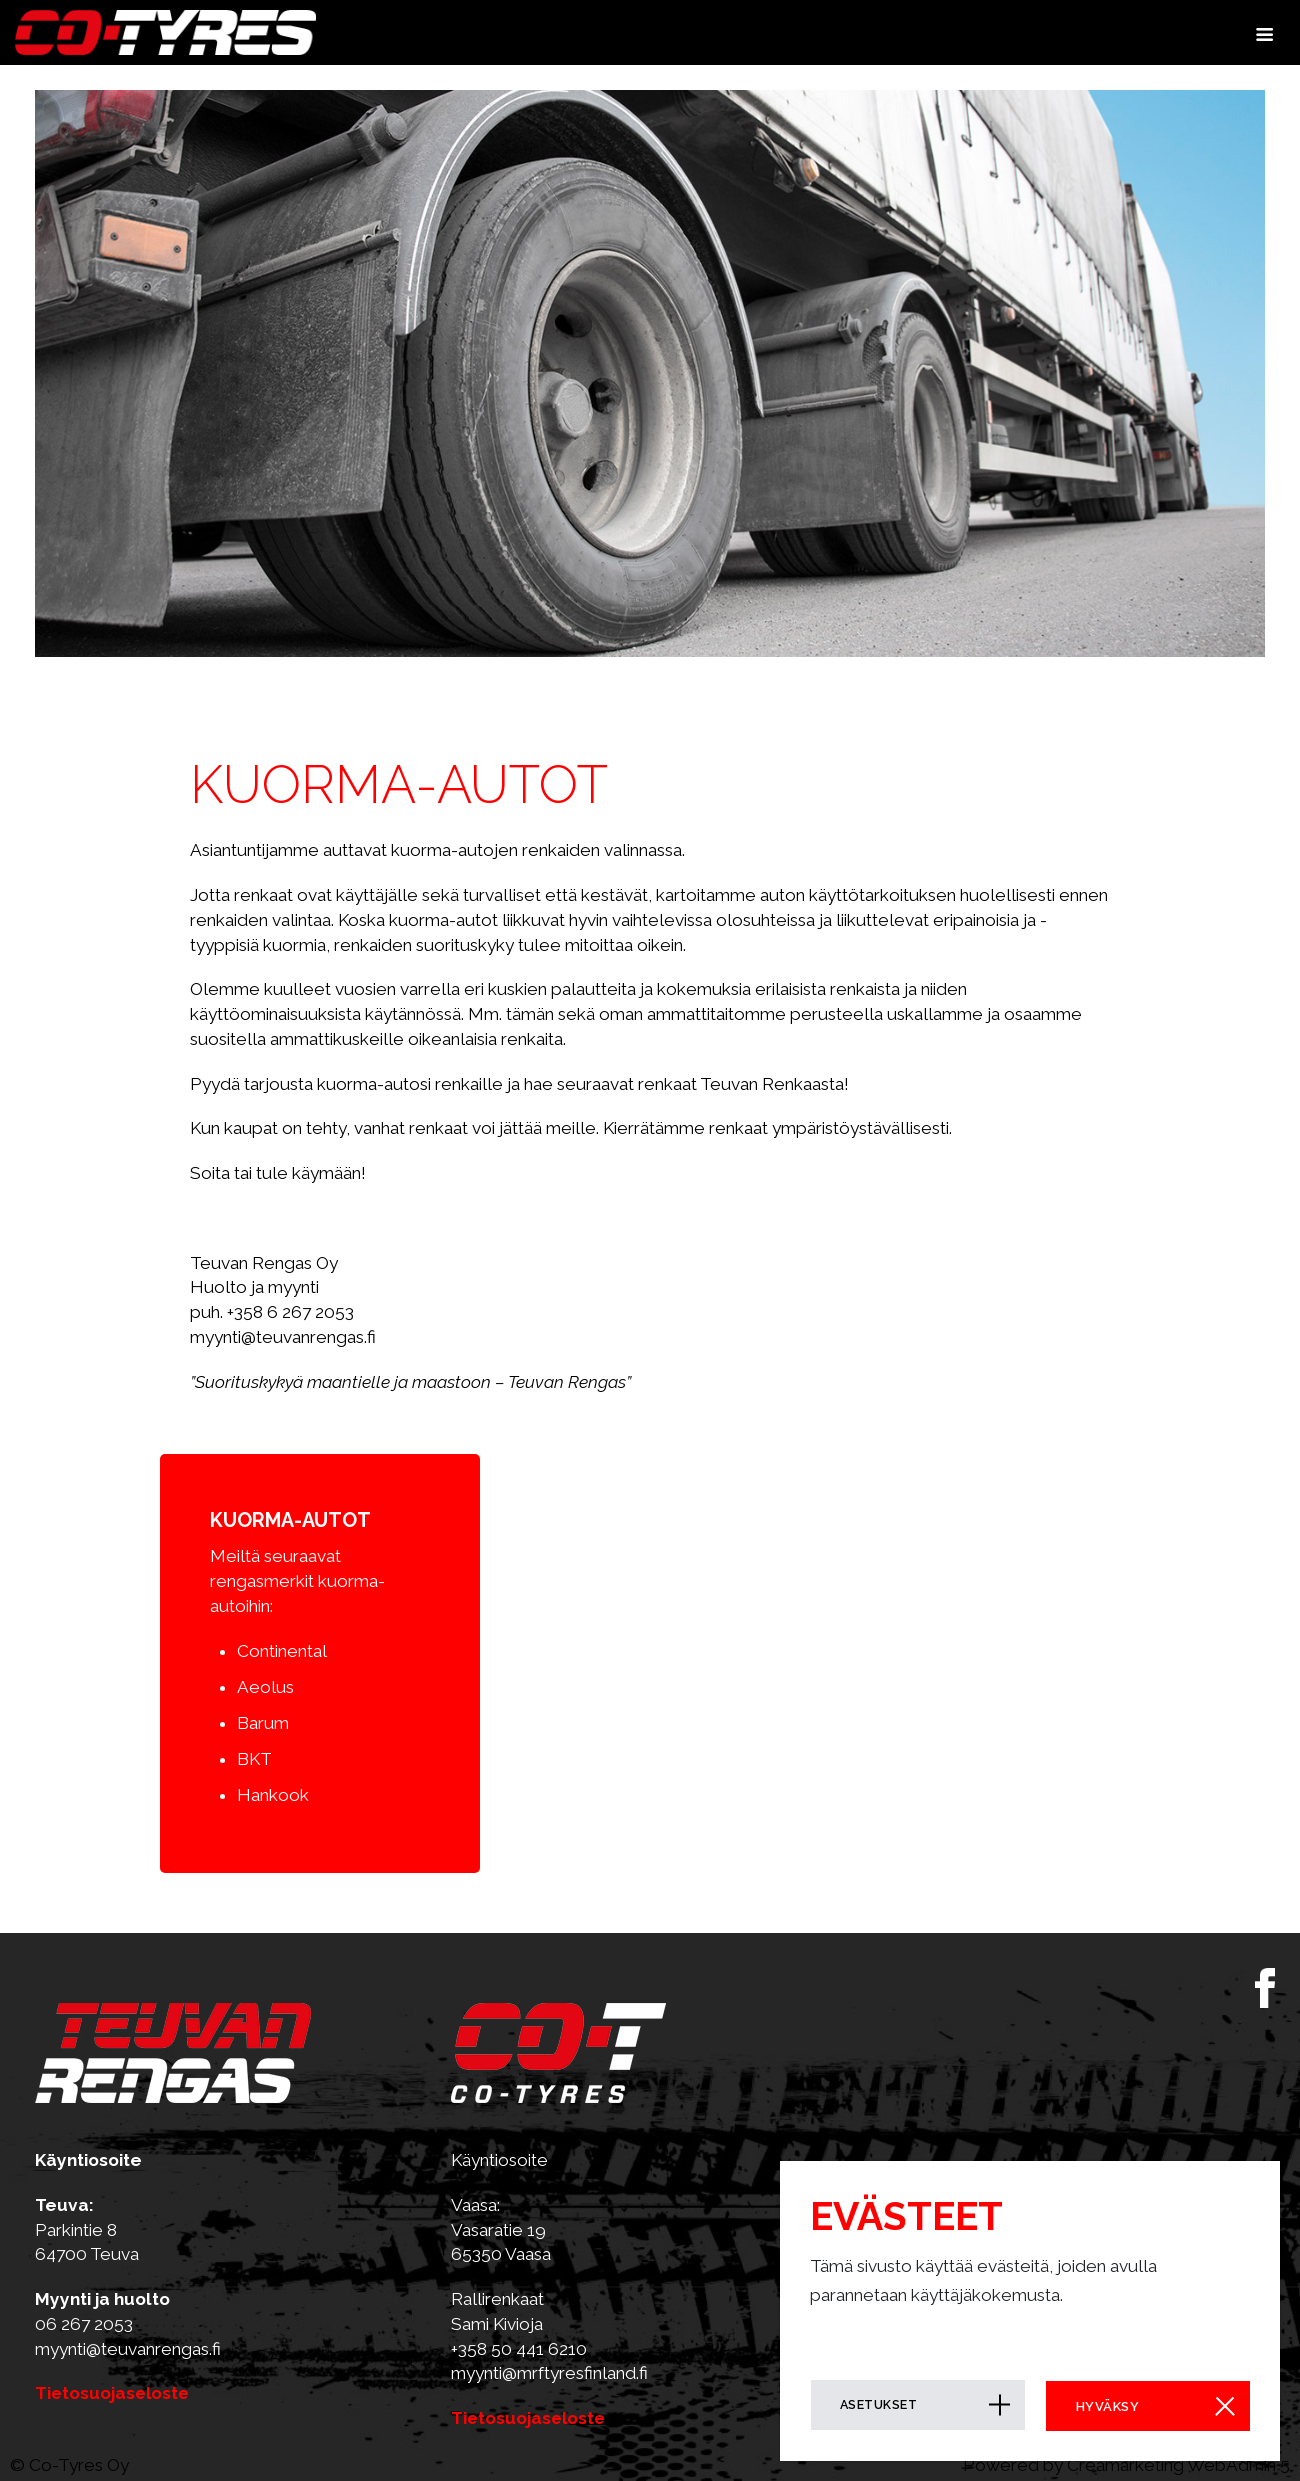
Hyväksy (1102, 2406)
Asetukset (879, 2406)
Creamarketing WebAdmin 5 (1178, 2465)
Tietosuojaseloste (114, 2393)
